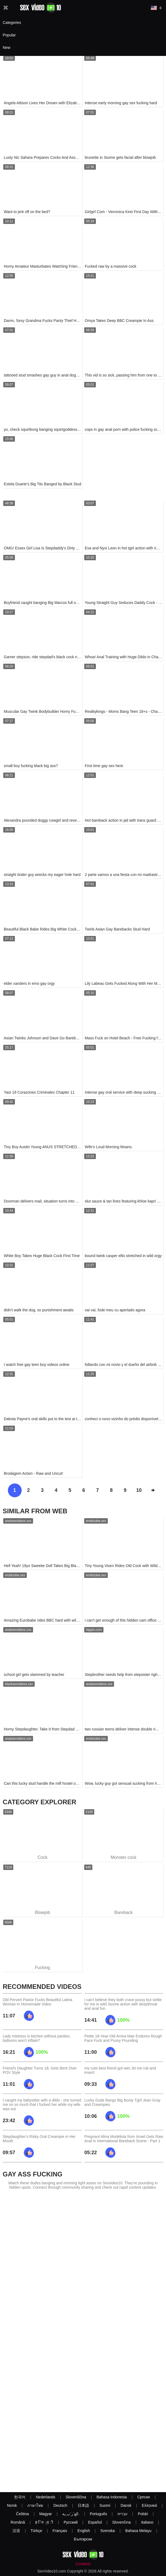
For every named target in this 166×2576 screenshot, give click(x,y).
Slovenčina (121, 2522)
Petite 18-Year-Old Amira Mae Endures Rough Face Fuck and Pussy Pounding (123, 2038)
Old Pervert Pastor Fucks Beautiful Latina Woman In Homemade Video (37, 2002)
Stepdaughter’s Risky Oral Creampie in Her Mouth (39, 2138)
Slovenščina (76, 2497)
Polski (143, 2514)
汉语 (16, 2530)
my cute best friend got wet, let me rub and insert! (120, 2070)
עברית (123, 2514)
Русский (71, 2522)
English (83, 2530)
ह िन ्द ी (44, 2522)
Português (98, 2514)
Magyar (45, 2514)
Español (95, 2522)
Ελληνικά (149, 2505)
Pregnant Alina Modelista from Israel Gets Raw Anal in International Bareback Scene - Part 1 (123, 2138)
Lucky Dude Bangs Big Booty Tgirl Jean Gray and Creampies (122, 2102)
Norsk (12, 2505)
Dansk (126, 2505)
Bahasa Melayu (138, 2530)
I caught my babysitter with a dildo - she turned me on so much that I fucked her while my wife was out (42, 2104)
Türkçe (36, 2530)
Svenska (107, 2530)
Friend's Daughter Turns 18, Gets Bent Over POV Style (40, 2070)
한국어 (19, 2497)
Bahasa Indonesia (111, 2497)
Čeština (22, 2514)
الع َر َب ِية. (70, 2514)
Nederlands (45, 2497)
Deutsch (60, 2505)
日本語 (83, 2505)
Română (18, 2522)
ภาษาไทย (35, 2505)
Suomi (104, 2505)
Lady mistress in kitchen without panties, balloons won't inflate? (37, 2038)
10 (139, 1490)
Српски (143, 2497)
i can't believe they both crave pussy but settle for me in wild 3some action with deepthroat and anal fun (123, 2004)
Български (83, 2539)
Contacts (83, 2564)
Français (60, 2530)
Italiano (147, 2522)
